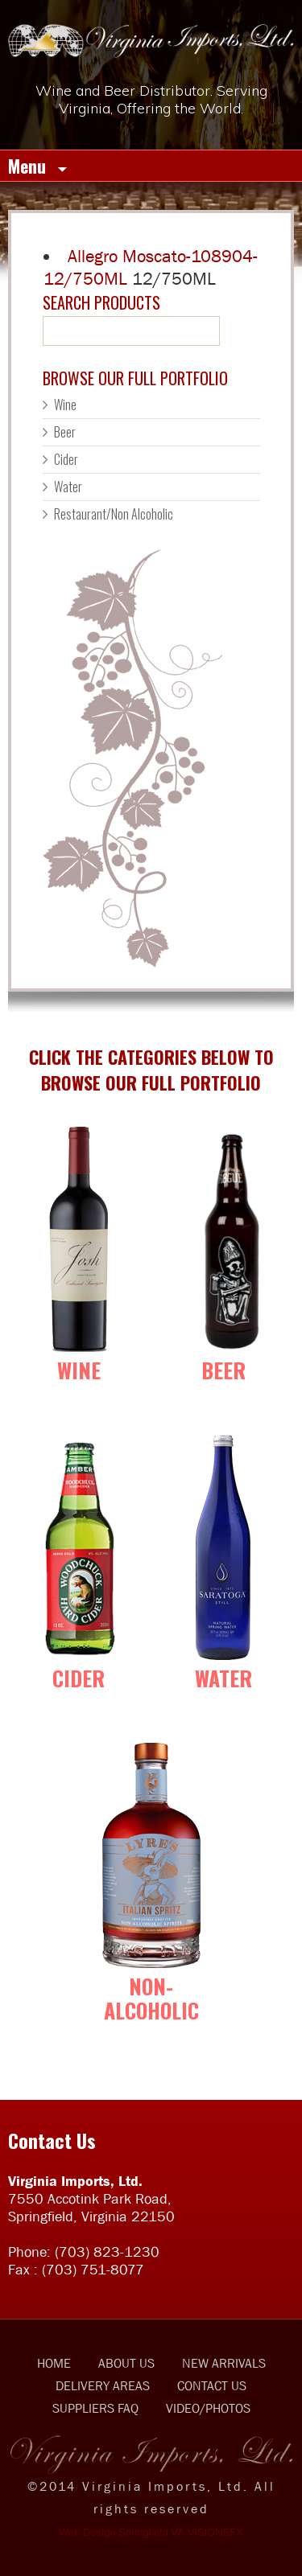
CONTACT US (211, 2385)
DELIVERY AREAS (103, 2385)
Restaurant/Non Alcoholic (113, 514)
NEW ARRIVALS (224, 2363)
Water (68, 486)
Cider (66, 459)
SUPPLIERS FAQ (95, 2408)
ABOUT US (126, 2363)
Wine (65, 404)
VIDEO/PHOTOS (208, 2408)
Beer (65, 432)
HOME (54, 2363)
